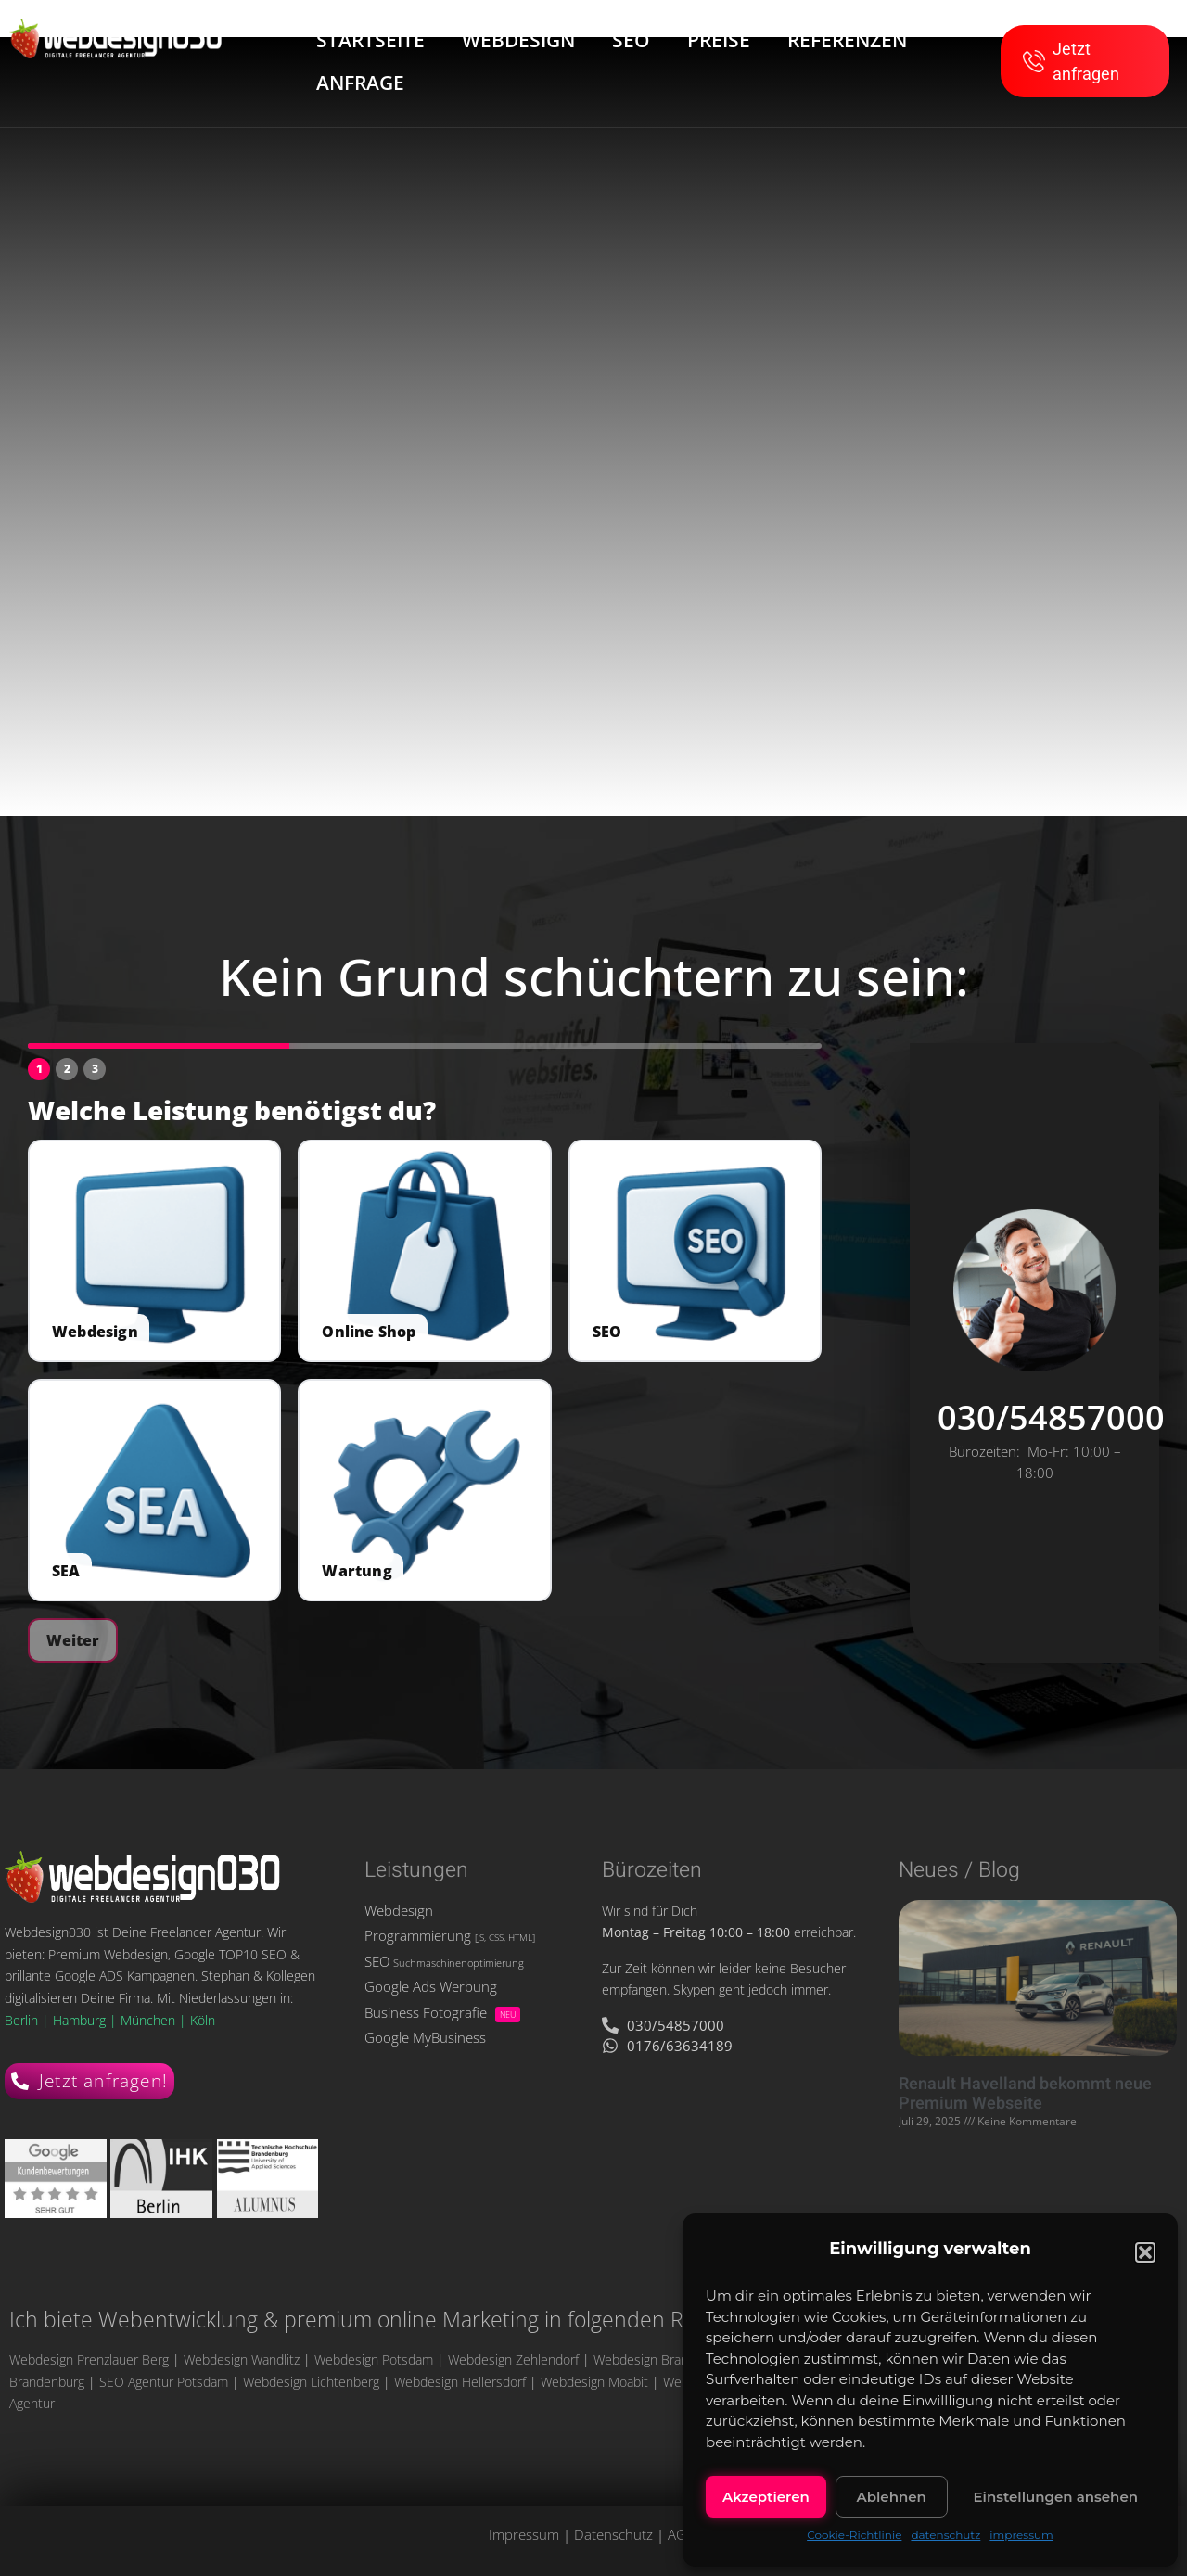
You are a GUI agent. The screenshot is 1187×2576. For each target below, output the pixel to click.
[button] (1145, 2252)
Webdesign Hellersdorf (460, 2382)
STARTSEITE (370, 40)
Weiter (72, 1640)
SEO (631, 40)
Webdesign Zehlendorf (513, 2359)
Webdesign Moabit (594, 2382)
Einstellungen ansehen (1056, 2497)
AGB (681, 2534)
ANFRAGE (360, 83)
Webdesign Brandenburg (665, 2359)
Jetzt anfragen (1071, 61)
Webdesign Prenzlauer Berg (89, 2359)
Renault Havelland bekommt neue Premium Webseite (1025, 2094)
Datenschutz (613, 2534)
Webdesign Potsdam (373, 2359)
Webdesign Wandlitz (242, 2359)
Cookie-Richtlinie (854, 2535)
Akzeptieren (766, 2497)
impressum (1021, 2535)
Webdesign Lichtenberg (311, 2382)
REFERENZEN (847, 40)
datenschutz (945, 2535)
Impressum (524, 2534)
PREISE (718, 40)
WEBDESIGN (518, 40)
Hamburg (81, 2020)
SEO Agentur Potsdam (163, 2382)
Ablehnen (890, 2497)
